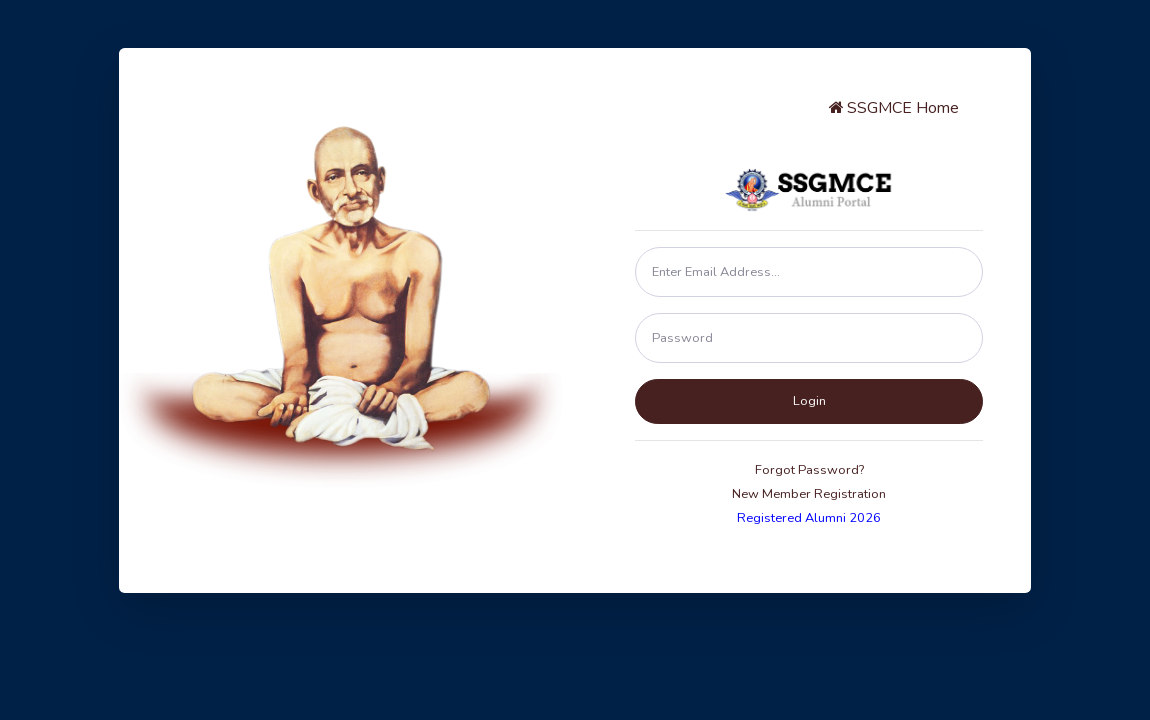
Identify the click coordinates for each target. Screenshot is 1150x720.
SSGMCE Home (892, 108)
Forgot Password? (809, 470)
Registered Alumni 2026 (809, 518)
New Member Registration (809, 494)
